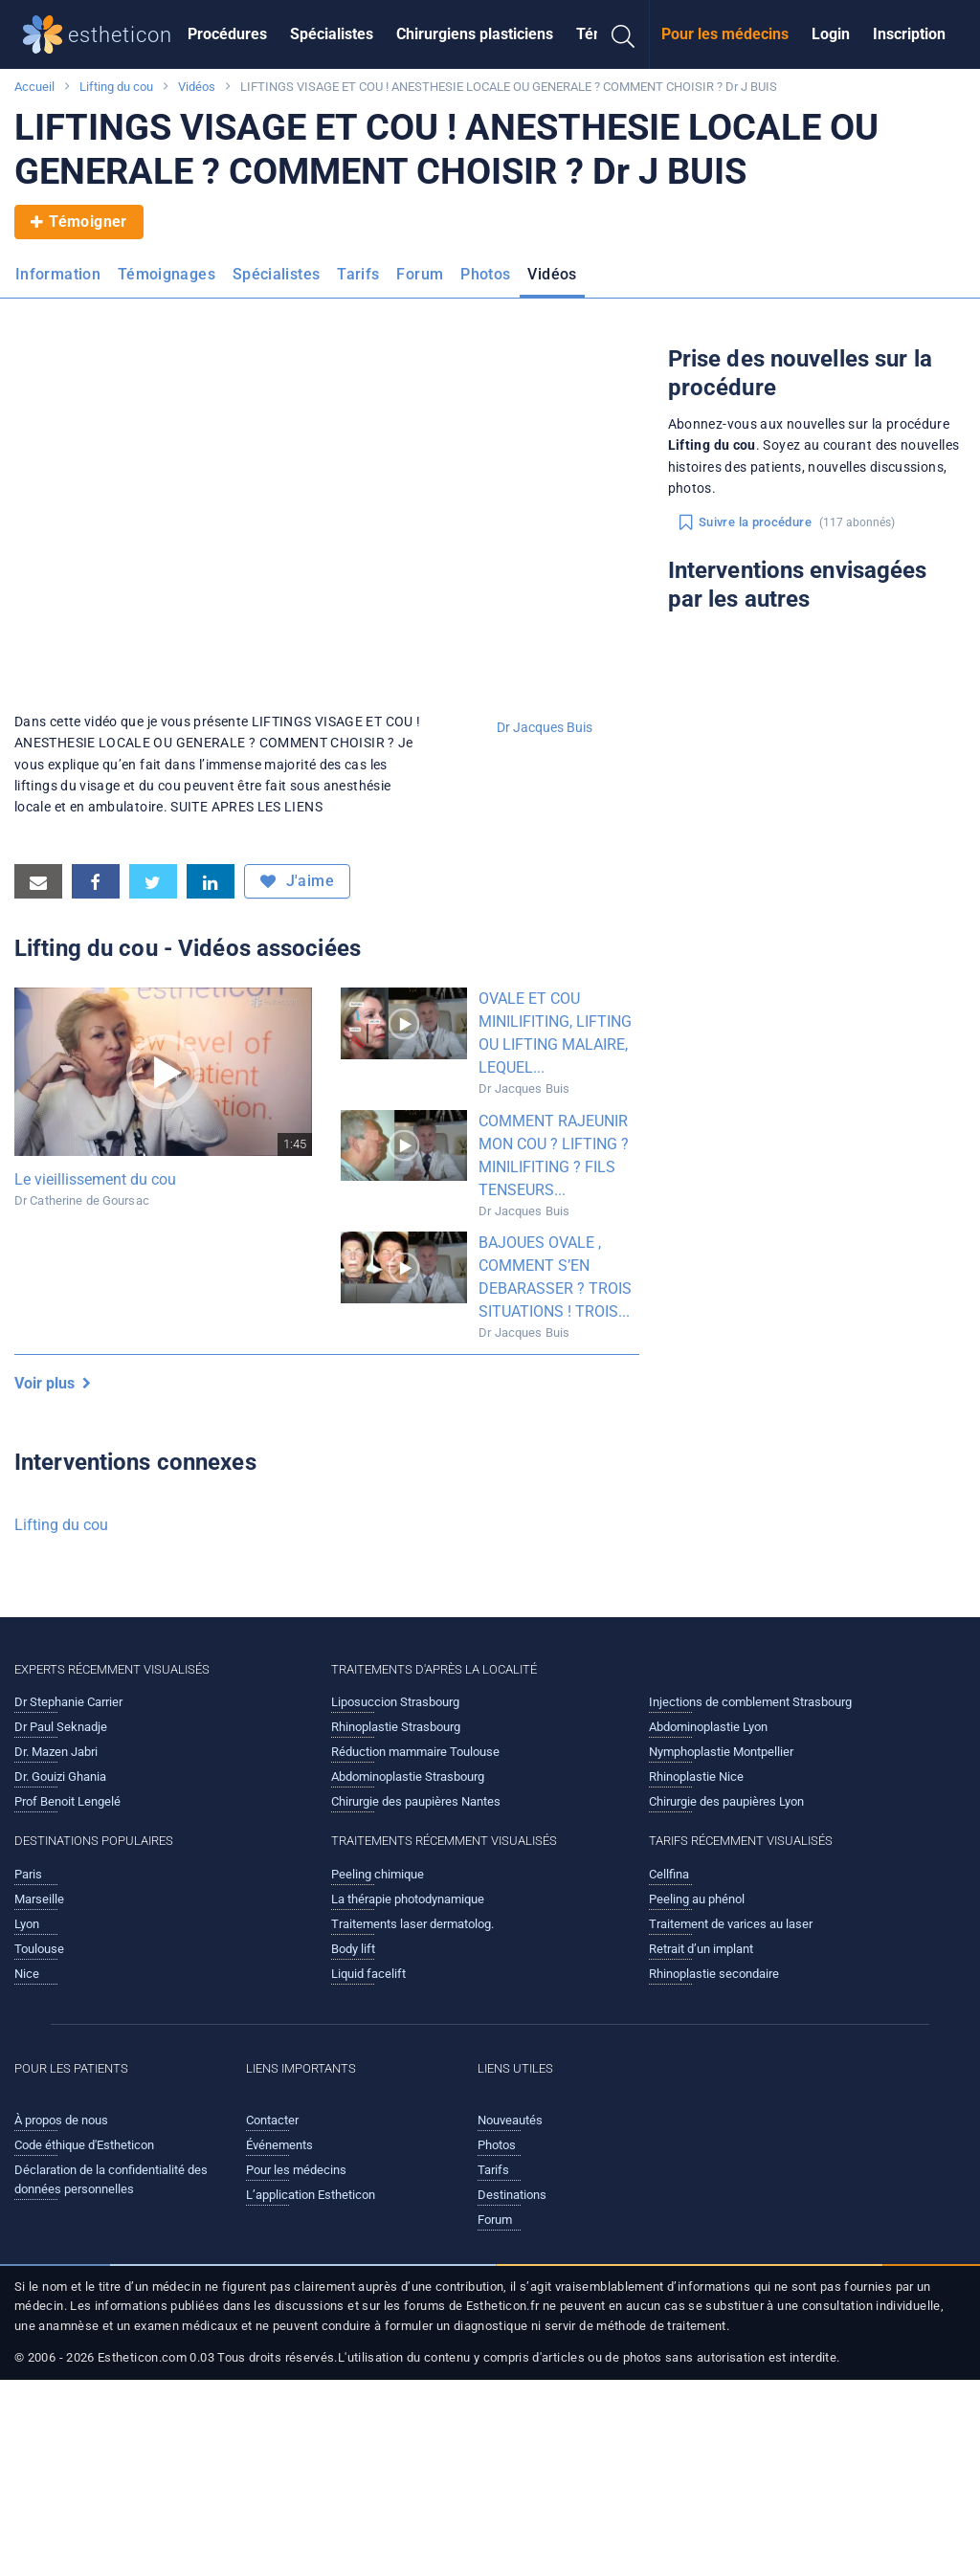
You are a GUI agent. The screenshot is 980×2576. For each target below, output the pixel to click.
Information (57, 274)
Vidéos (196, 86)
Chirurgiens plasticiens (474, 34)
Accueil (34, 86)
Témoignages (166, 274)
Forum (419, 274)
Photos (485, 274)
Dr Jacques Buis (544, 727)
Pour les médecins (725, 34)
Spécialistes (331, 34)
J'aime (297, 881)
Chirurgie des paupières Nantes (416, 1801)
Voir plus (52, 1383)
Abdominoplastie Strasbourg (407, 1776)
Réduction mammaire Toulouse (415, 1751)
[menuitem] (227, 34)
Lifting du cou (116, 86)
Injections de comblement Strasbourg (750, 1702)
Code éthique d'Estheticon (84, 2145)
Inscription (909, 34)
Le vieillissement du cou (95, 1179)
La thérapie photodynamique (407, 1899)
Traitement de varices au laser (731, 1924)
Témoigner (79, 222)
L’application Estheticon (310, 2194)
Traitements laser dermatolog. (412, 1924)
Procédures (227, 34)
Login (831, 34)
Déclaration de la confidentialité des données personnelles (111, 2179)
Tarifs (358, 274)
